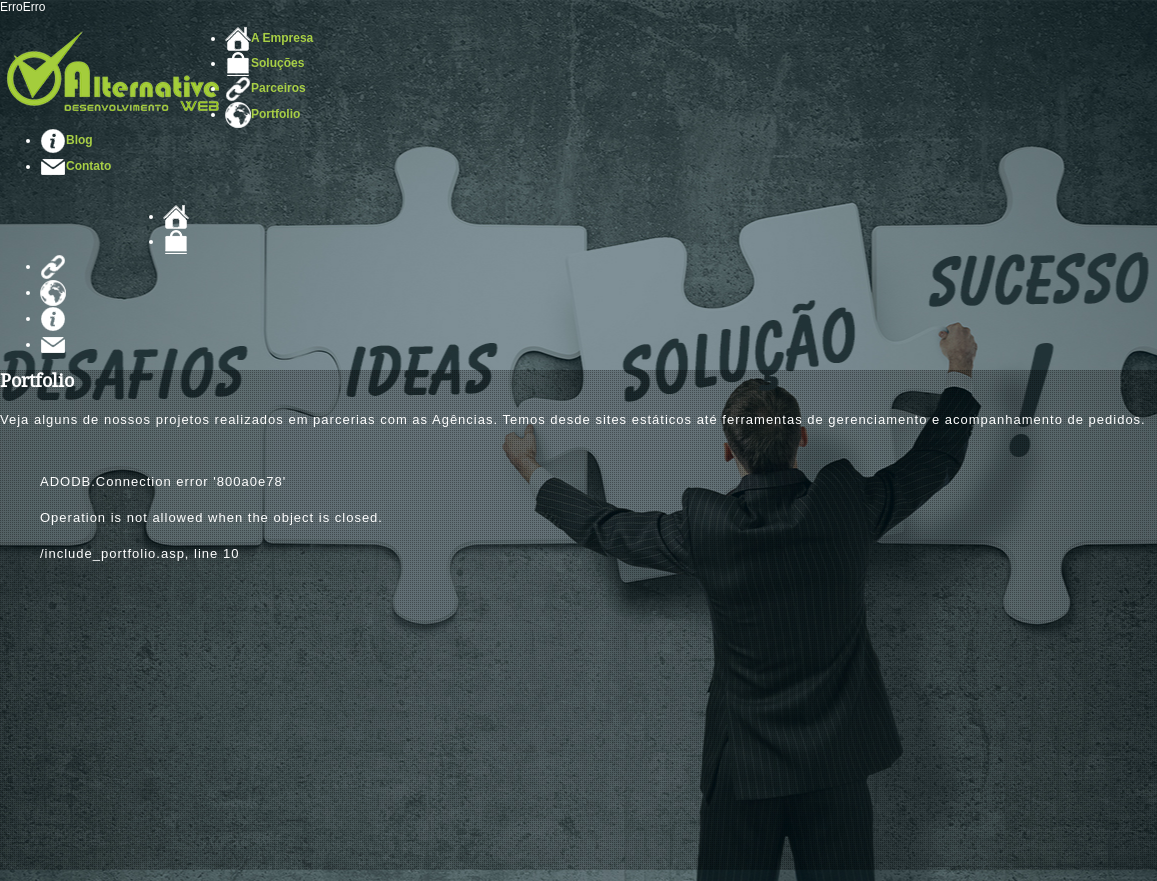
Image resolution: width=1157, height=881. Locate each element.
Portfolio (262, 114)
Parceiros (265, 88)
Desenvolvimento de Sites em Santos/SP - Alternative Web (112, 71)
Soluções (264, 63)
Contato (75, 166)
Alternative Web (81, 229)
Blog (66, 140)
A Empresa (269, 38)
